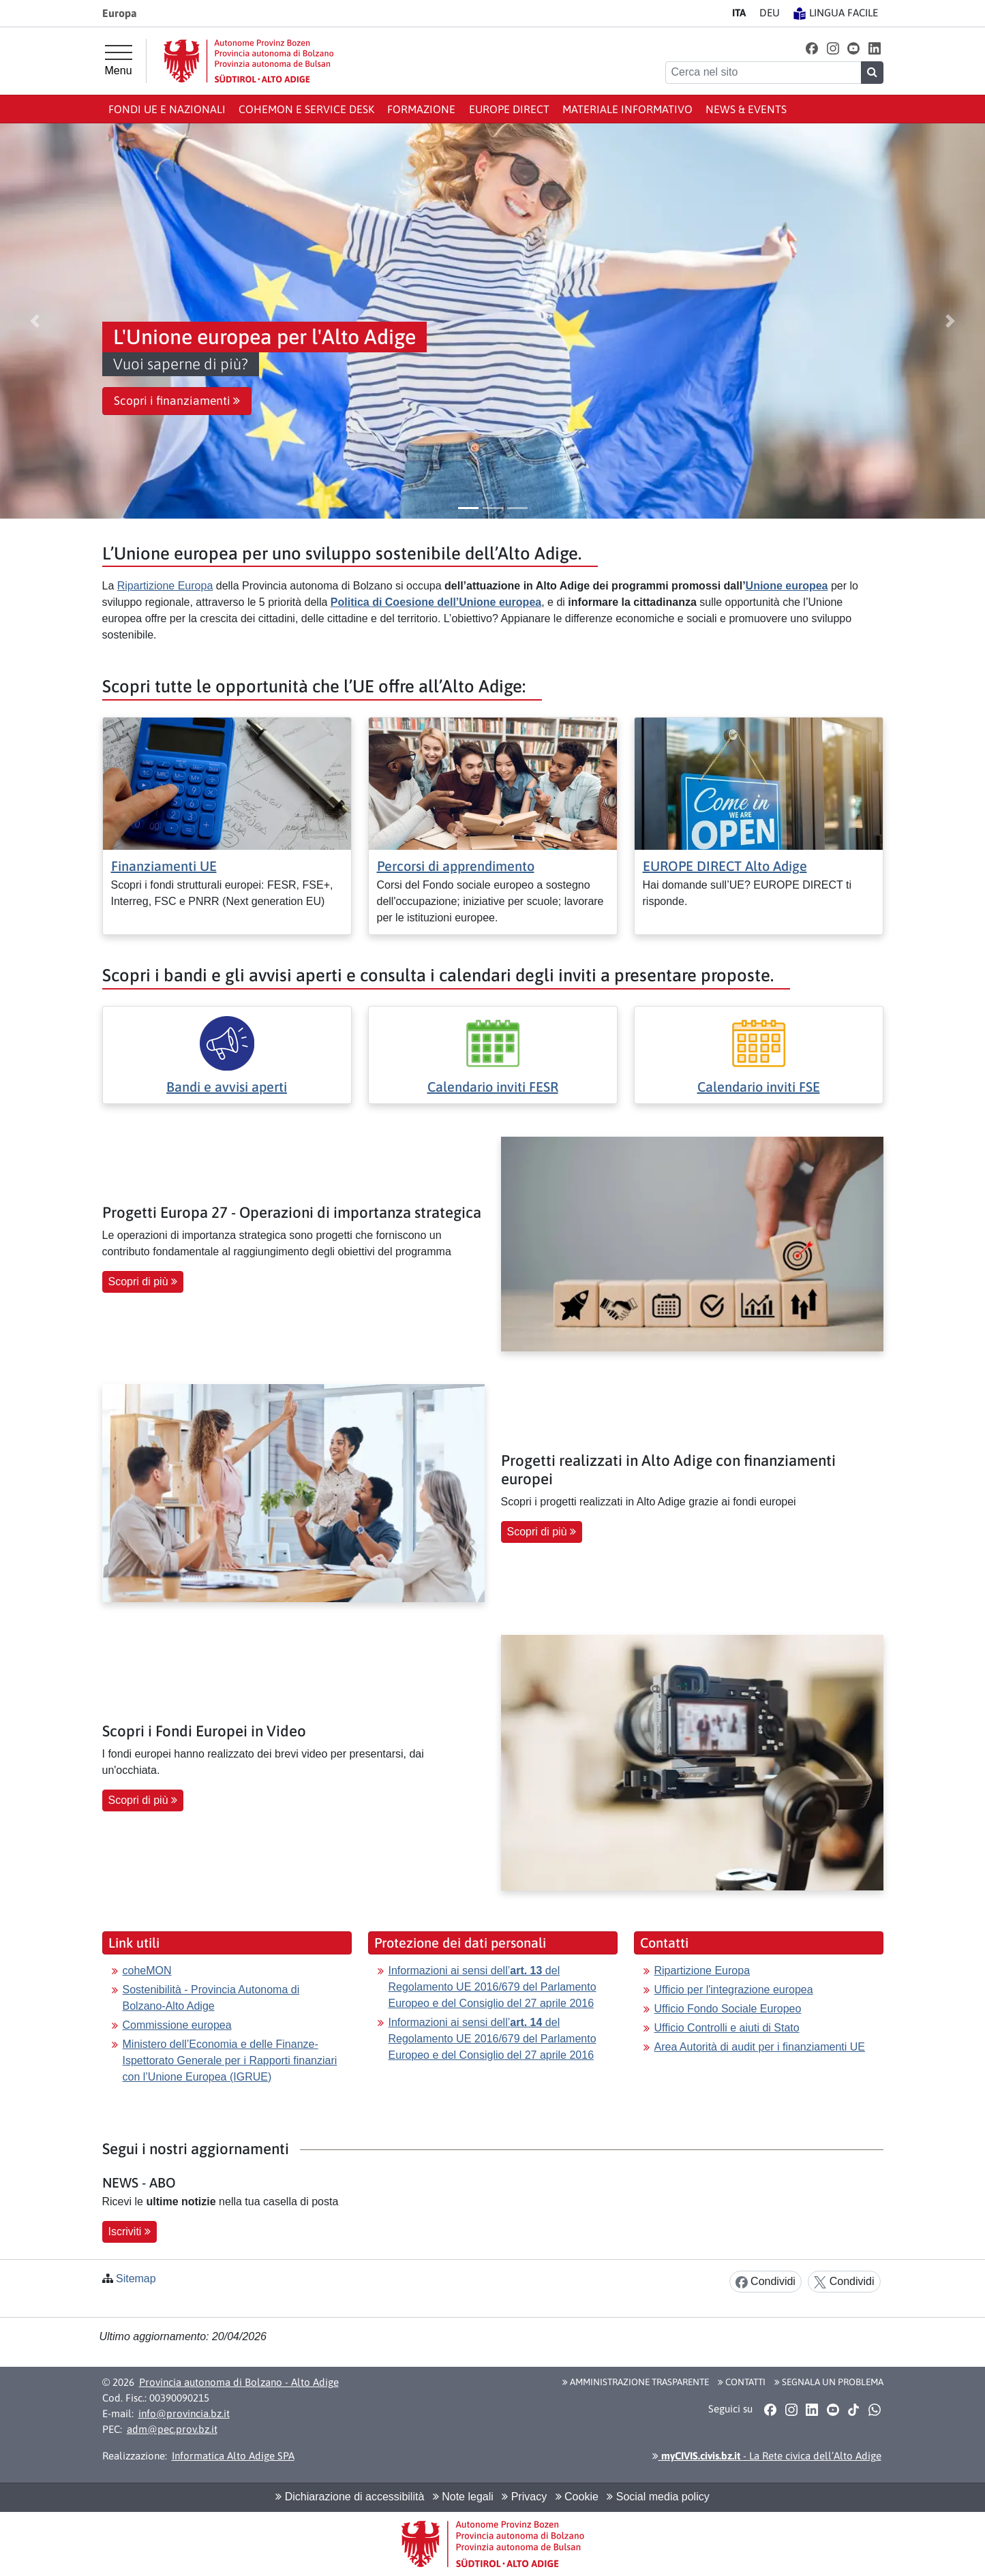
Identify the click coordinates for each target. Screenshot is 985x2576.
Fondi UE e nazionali (167, 109)
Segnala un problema (828, 2381)
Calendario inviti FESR (492, 1086)
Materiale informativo (627, 109)
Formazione (421, 109)
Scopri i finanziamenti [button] (177, 401)
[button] (812, 48)
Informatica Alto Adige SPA (233, 2456)
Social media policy (658, 2496)
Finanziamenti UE (164, 866)
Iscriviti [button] (129, 2231)
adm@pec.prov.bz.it (172, 2429)
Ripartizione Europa (165, 586)
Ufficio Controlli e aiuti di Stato (727, 2028)
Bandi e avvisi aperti (226, 1086)
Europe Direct (509, 109)
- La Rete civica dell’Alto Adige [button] (766, 2456)
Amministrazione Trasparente (635, 2381)
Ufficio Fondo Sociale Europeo (728, 2008)
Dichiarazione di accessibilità (349, 2496)
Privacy (524, 2496)
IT (739, 12)
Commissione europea (177, 2025)
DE (769, 12)
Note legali (463, 2496)
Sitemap (136, 2278)
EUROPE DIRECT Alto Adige (725, 866)
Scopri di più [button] (143, 1281)
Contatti (742, 2381)
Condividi (765, 2281)
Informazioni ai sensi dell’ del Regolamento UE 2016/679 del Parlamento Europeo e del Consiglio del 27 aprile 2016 (492, 1987)
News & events (746, 109)
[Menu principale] (118, 60)
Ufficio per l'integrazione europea (733, 1989)
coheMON (147, 1970)
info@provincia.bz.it (184, 2413)
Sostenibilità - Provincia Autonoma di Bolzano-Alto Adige (211, 1998)
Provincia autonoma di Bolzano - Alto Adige (239, 2382)
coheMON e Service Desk (306, 109)
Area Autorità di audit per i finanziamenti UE (760, 2047)
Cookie (577, 2496)
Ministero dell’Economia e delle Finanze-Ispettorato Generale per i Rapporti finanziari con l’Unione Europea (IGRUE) (230, 2060)
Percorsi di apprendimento (455, 866)
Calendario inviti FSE (758, 1086)
